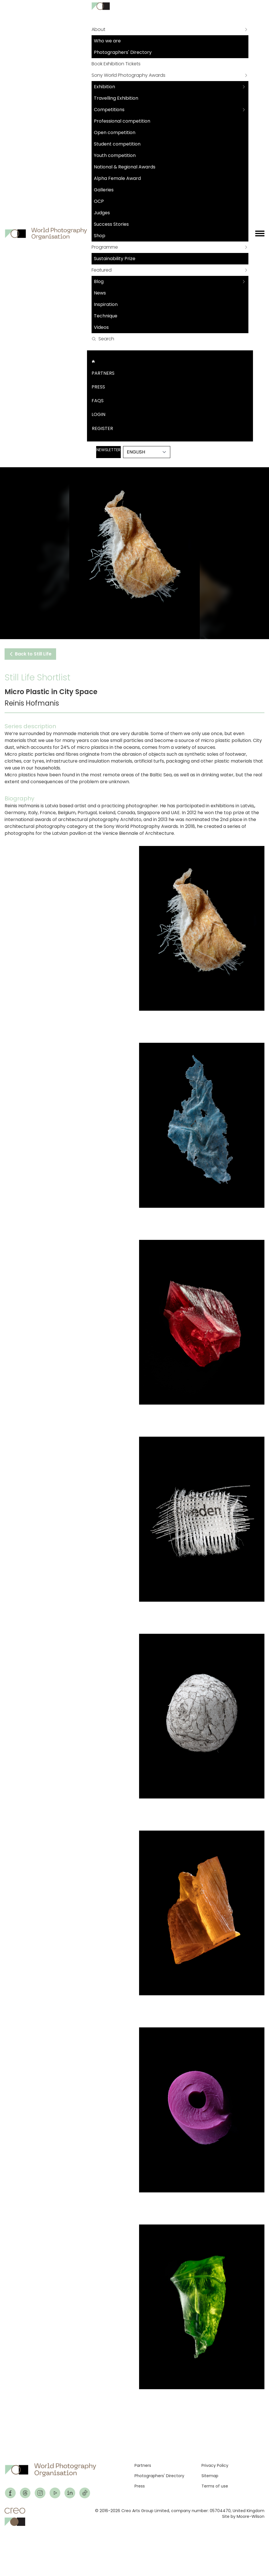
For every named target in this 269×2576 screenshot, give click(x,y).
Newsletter (108, 450)
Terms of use (214, 2486)
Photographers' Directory (123, 52)
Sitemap (209, 2476)
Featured (102, 270)
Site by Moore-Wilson (243, 2516)
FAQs (98, 400)
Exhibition (104, 86)
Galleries (104, 189)
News (100, 293)
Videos (101, 327)
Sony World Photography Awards (128, 75)
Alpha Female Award (117, 178)
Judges (102, 212)
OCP (99, 201)
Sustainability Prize (114, 258)
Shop (99, 235)
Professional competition (122, 121)
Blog (99, 281)
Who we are (107, 41)
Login (98, 414)
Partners (103, 373)
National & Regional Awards (124, 167)
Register (102, 428)
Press (98, 387)
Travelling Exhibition (116, 98)
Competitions (109, 109)
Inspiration (106, 304)
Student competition (117, 144)
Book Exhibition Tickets (116, 63)
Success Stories (111, 224)
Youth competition (115, 155)
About (98, 29)
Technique (105, 316)
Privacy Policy (214, 2465)
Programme (105, 247)
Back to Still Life (30, 654)
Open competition (114, 132)
